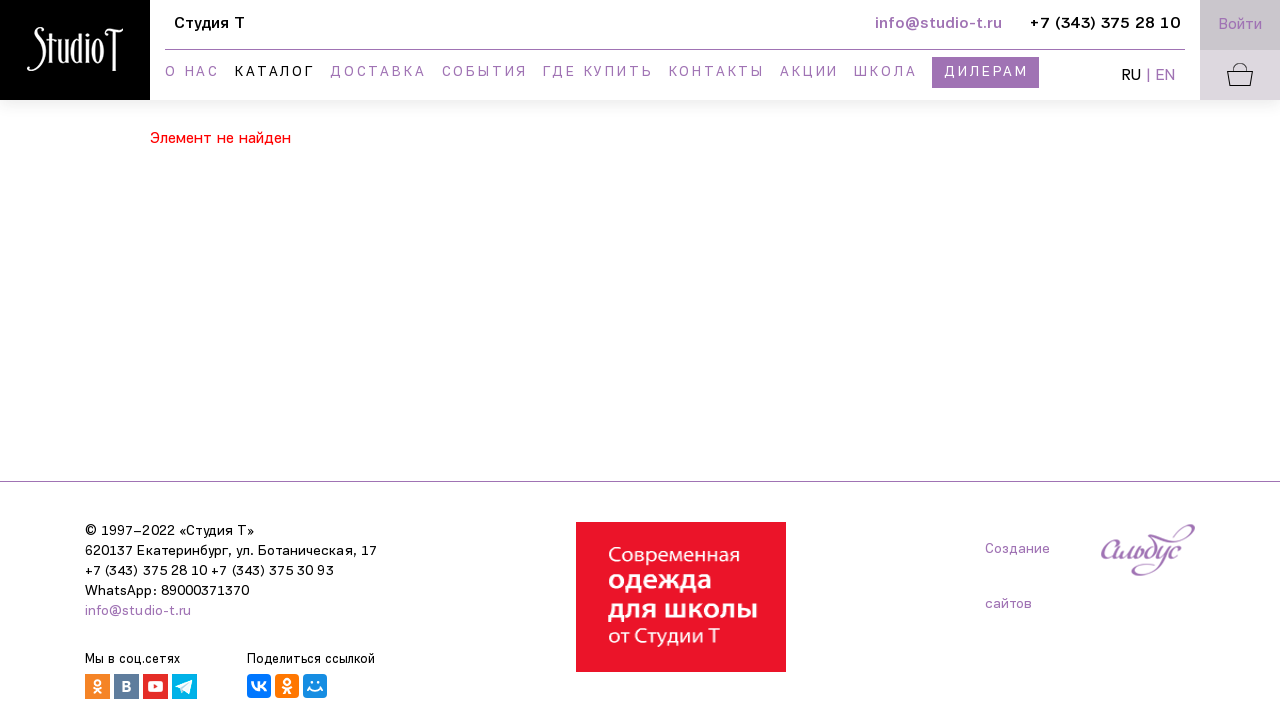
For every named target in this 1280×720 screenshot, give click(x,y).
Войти (1240, 25)
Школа (885, 72)
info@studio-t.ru (138, 611)
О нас (192, 72)
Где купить (598, 72)
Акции (809, 72)
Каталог (275, 72)
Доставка (378, 72)
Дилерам (986, 72)
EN (1165, 76)
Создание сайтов (1017, 559)
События (485, 72)
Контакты (717, 72)
